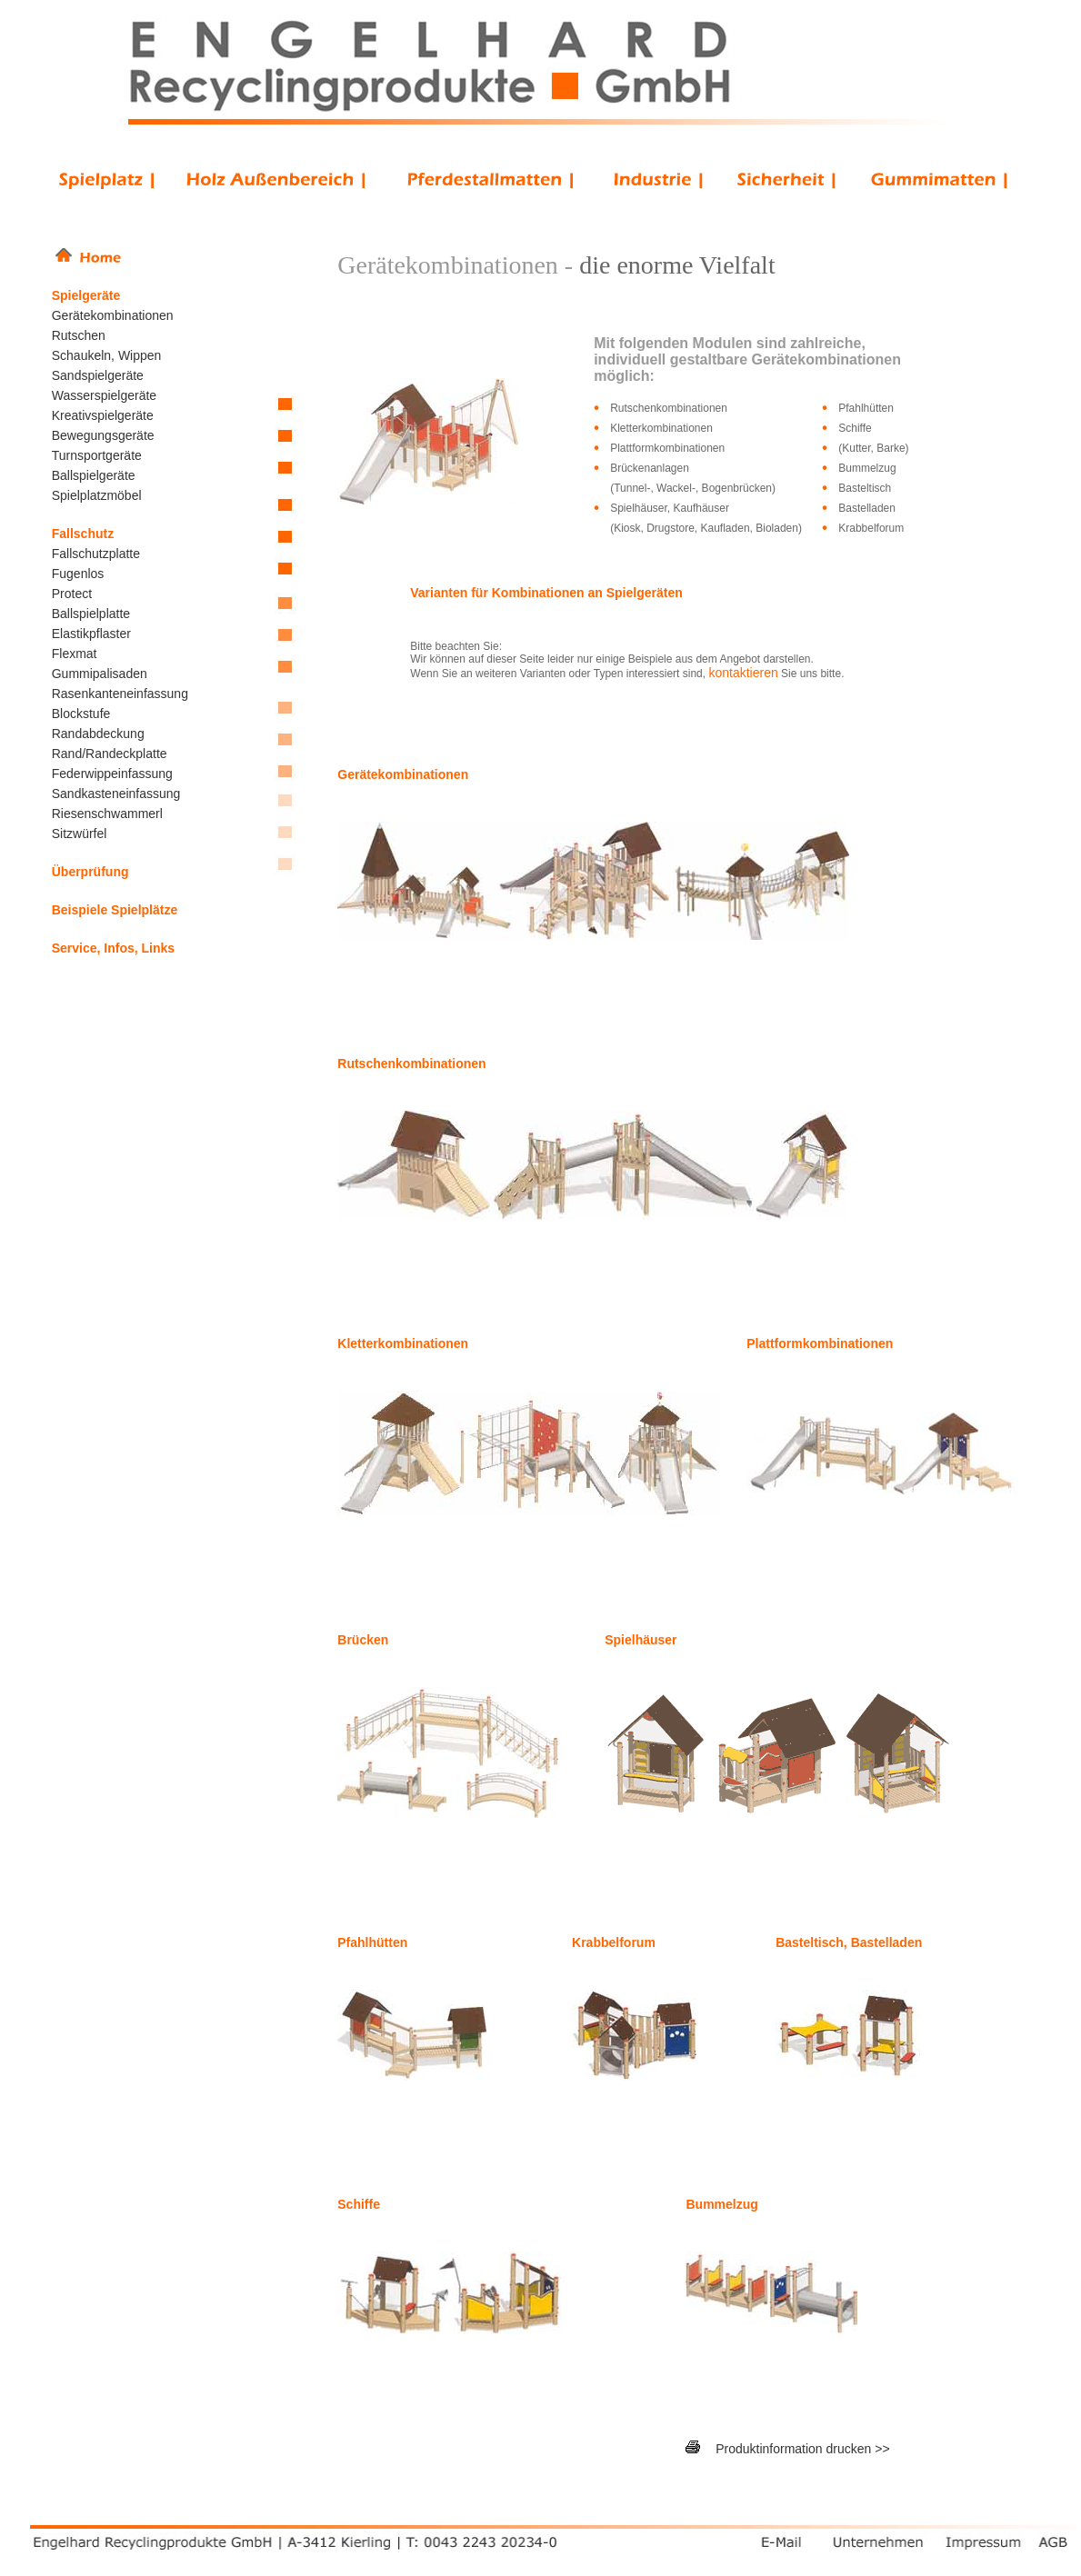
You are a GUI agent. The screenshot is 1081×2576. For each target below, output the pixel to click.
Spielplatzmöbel (97, 495)
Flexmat (74, 653)
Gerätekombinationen (113, 315)
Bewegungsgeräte (103, 435)
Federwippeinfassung (112, 773)
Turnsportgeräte (97, 455)
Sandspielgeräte (98, 375)
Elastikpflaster (91, 633)
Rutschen (78, 335)
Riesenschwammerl (107, 813)
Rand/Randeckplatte (109, 753)
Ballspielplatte (91, 613)
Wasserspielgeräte (104, 395)
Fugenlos (78, 573)
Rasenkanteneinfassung (120, 693)
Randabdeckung (98, 733)
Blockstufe (81, 713)
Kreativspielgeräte (103, 415)
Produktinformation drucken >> (802, 2448)
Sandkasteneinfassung (116, 793)
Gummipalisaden (99, 673)
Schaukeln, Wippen (107, 355)
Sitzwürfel (79, 833)
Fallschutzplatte (96, 553)
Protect (72, 593)
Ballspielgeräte (93, 475)
